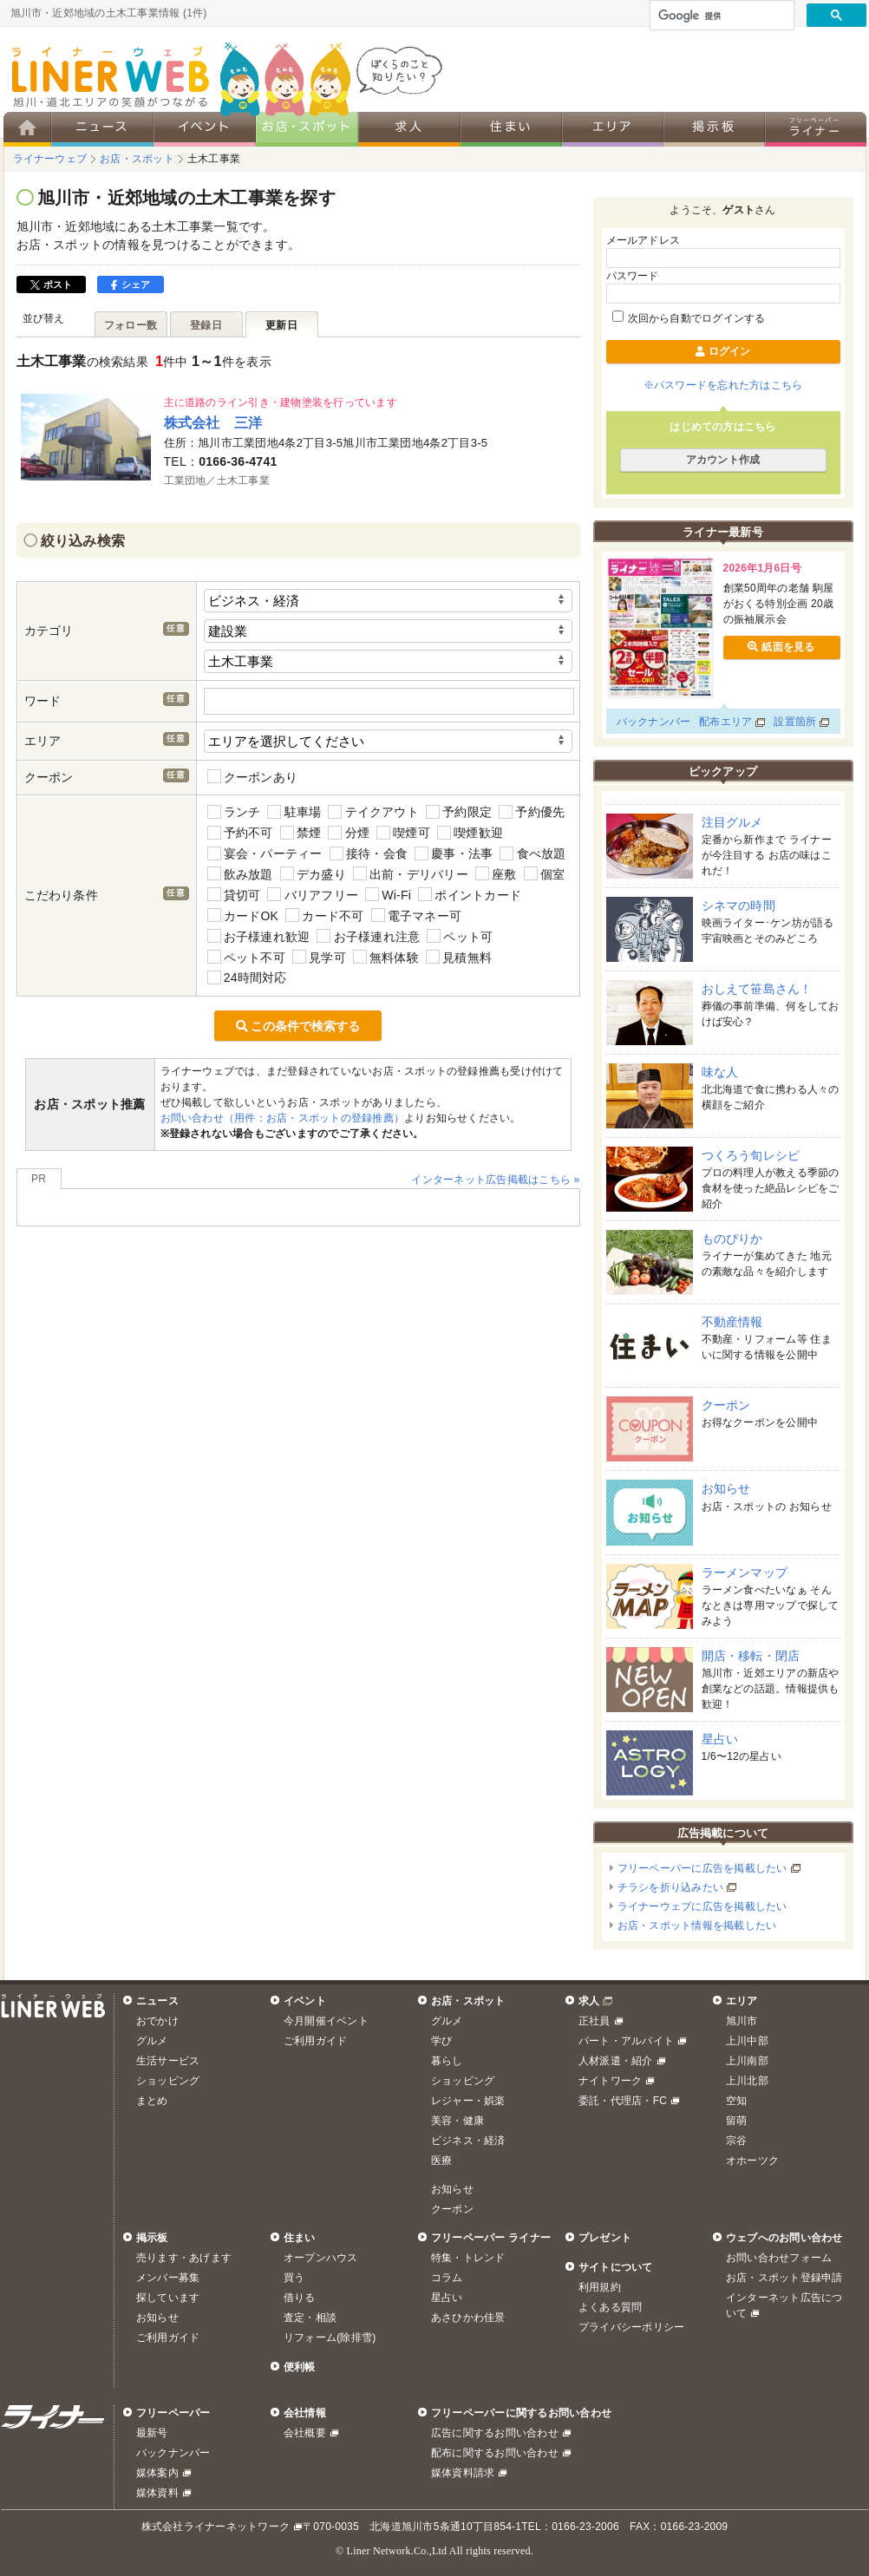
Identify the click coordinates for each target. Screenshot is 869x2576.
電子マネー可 (416, 915)
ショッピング (167, 2081)
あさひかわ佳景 (468, 2317)
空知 (736, 2101)
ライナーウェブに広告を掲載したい (702, 1906)
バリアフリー (312, 894)
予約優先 (532, 812)
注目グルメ (732, 822)
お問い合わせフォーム (779, 2258)
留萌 (736, 2121)
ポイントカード (469, 894)
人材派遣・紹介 (615, 2061)
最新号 (152, 2433)
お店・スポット (468, 2001)
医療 (441, 2160)
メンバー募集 (167, 2278)
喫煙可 (403, 833)
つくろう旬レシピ (751, 1155)
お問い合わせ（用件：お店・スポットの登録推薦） (282, 1118)
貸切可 (234, 894)
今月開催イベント (326, 2021)
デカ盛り (313, 873)
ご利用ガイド (315, 2041)
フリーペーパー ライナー (491, 2238)
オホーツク (752, 2160)
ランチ (234, 812)
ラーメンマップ (745, 1572)
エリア (742, 2001)
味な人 (720, 1072)
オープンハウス (321, 2258)
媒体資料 (157, 2493)
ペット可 (460, 936)
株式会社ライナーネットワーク (215, 2526)
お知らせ (726, 1488)
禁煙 (301, 833)
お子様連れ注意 (368, 936)
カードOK (243, 915)
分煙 (348, 833)
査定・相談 (310, 2317)
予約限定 (459, 812)
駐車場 (294, 812)
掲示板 (152, 2238)
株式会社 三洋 (213, 422)
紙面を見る (781, 647)
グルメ (152, 2041)
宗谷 (736, 2141)
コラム (447, 2278)
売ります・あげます (184, 2258)
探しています (167, 2298)
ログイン (722, 351)
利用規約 (599, 2287)
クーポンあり (252, 776)
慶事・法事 (454, 854)
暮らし (447, 2061)
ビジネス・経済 (468, 2141)
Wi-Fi (388, 894)
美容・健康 (457, 2121)
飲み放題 (240, 873)
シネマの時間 (738, 905)
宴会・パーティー (265, 854)
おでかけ (157, 2021)
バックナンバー (654, 722)
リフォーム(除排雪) (330, 2337)
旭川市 (742, 2021)
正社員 (594, 2021)
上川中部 (747, 2041)
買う (294, 2278)
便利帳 (300, 2367)
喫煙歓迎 (470, 833)
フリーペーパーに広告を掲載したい (702, 1868)
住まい (300, 2238)
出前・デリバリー (410, 873)
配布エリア (725, 722)
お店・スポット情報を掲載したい (697, 1925)
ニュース (157, 2001)
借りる (300, 2298)
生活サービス (167, 2061)
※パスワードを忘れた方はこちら (723, 385)
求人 (588, 2001)
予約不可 (240, 833)
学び (441, 2041)
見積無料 (459, 957)
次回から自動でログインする (689, 318)
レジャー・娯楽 (468, 2101)
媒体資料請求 (462, 2473)
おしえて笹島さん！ (757, 989)
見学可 (319, 957)
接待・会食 (369, 854)
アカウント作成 (723, 460)
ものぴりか (732, 1239)
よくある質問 (610, 2307)
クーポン (726, 1405)
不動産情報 (732, 1322)
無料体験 (386, 957)
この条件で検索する (298, 1026)
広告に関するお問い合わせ (495, 2433)
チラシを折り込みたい (670, 1887)
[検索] (720, 15)
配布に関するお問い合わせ (495, 2453)
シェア (130, 284)
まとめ (152, 2101)
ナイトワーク (610, 2081)
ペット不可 (246, 957)
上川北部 (747, 2081)
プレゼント (604, 2238)
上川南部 (747, 2061)
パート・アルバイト (626, 2041)
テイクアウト (373, 812)
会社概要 (305, 2433)
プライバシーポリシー (631, 2327)
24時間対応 (247, 978)
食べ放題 (532, 854)
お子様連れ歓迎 (258, 936)
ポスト (51, 284)
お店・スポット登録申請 (784, 2278)
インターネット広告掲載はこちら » (495, 1180)
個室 (544, 873)
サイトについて (615, 2267)
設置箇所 (795, 722)
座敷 (496, 873)
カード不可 (324, 915)
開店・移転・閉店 (751, 1656)
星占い (720, 1739)
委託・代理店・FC (622, 2101)
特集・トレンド (468, 2258)
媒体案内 (157, 2473)
